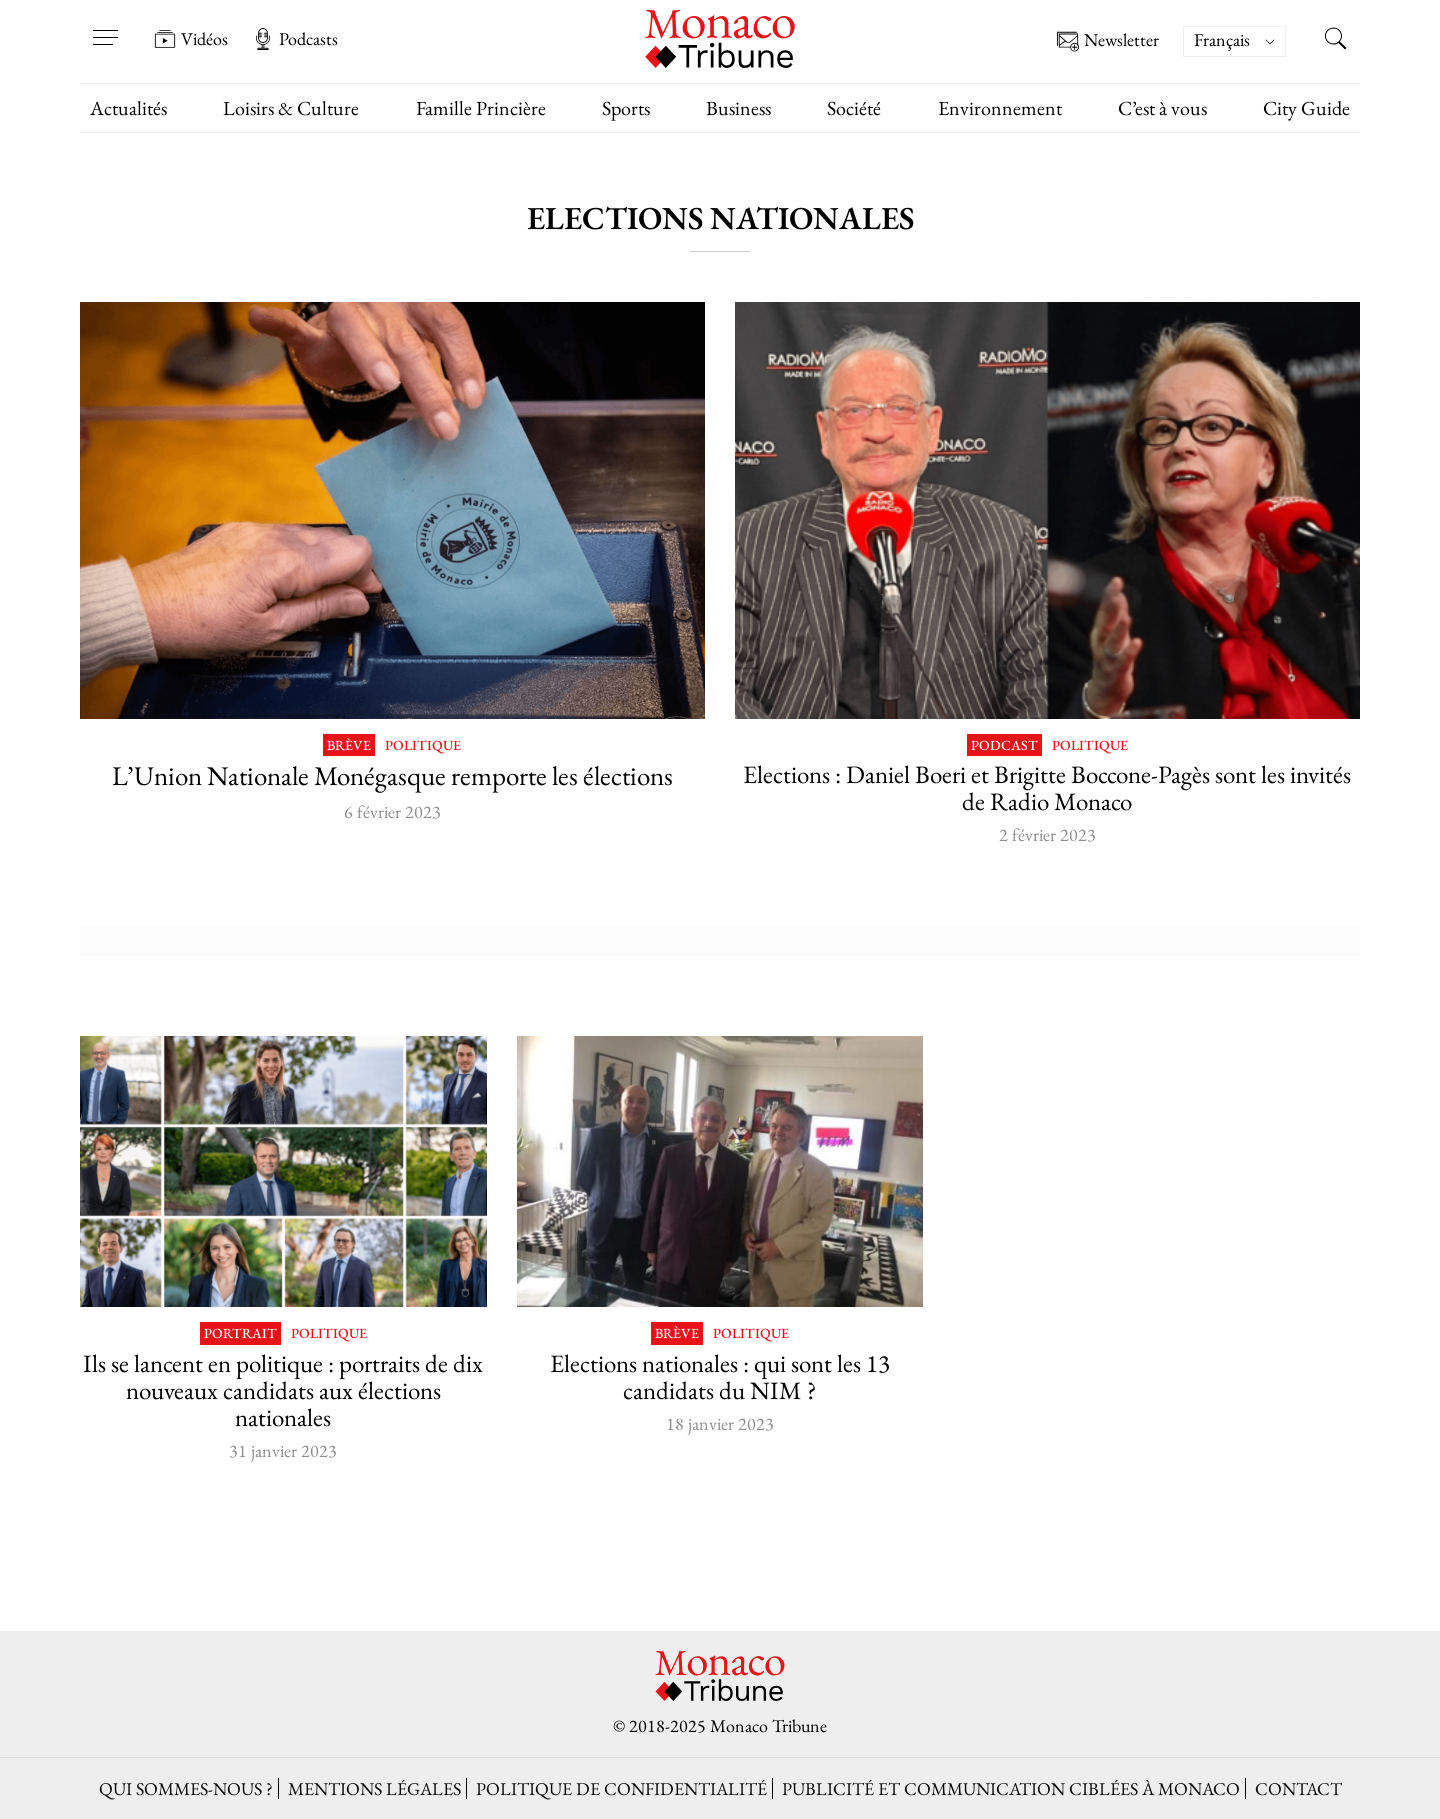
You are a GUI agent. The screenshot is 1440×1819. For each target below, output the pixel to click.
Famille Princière (481, 108)
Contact (1298, 1788)
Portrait (240, 1333)
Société (854, 108)
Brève (349, 745)
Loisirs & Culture (291, 108)
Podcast (1004, 745)
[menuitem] (1234, 41)
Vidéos (191, 39)
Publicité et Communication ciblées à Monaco (1011, 1788)
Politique (423, 745)
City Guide (1306, 108)
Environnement (1000, 108)
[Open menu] (105, 25)
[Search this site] (1335, 41)
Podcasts (295, 39)
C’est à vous (1162, 108)
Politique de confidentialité (621, 1788)
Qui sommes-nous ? (186, 1788)
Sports (626, 108)
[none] (1244, 41)
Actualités (128, 108)
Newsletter (1108, 41)
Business (738, 108)
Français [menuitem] (1222, 39)
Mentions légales (374, 1788)
